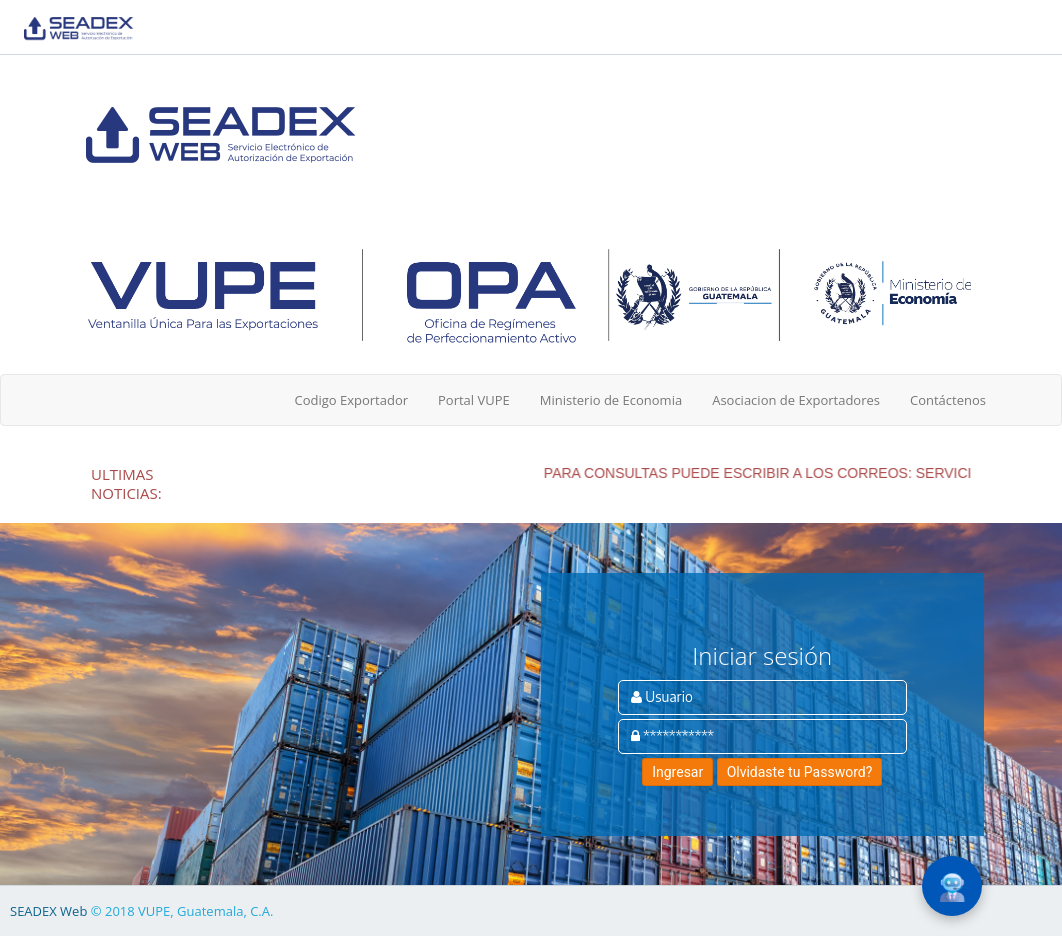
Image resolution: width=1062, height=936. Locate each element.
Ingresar (677, 772)
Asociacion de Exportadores (796, 400)
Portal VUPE (474, 400)
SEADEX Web (48, 911)
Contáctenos (948, 400)
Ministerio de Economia (611, 400)
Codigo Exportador (351, 400)
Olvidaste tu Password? (800, 772)
